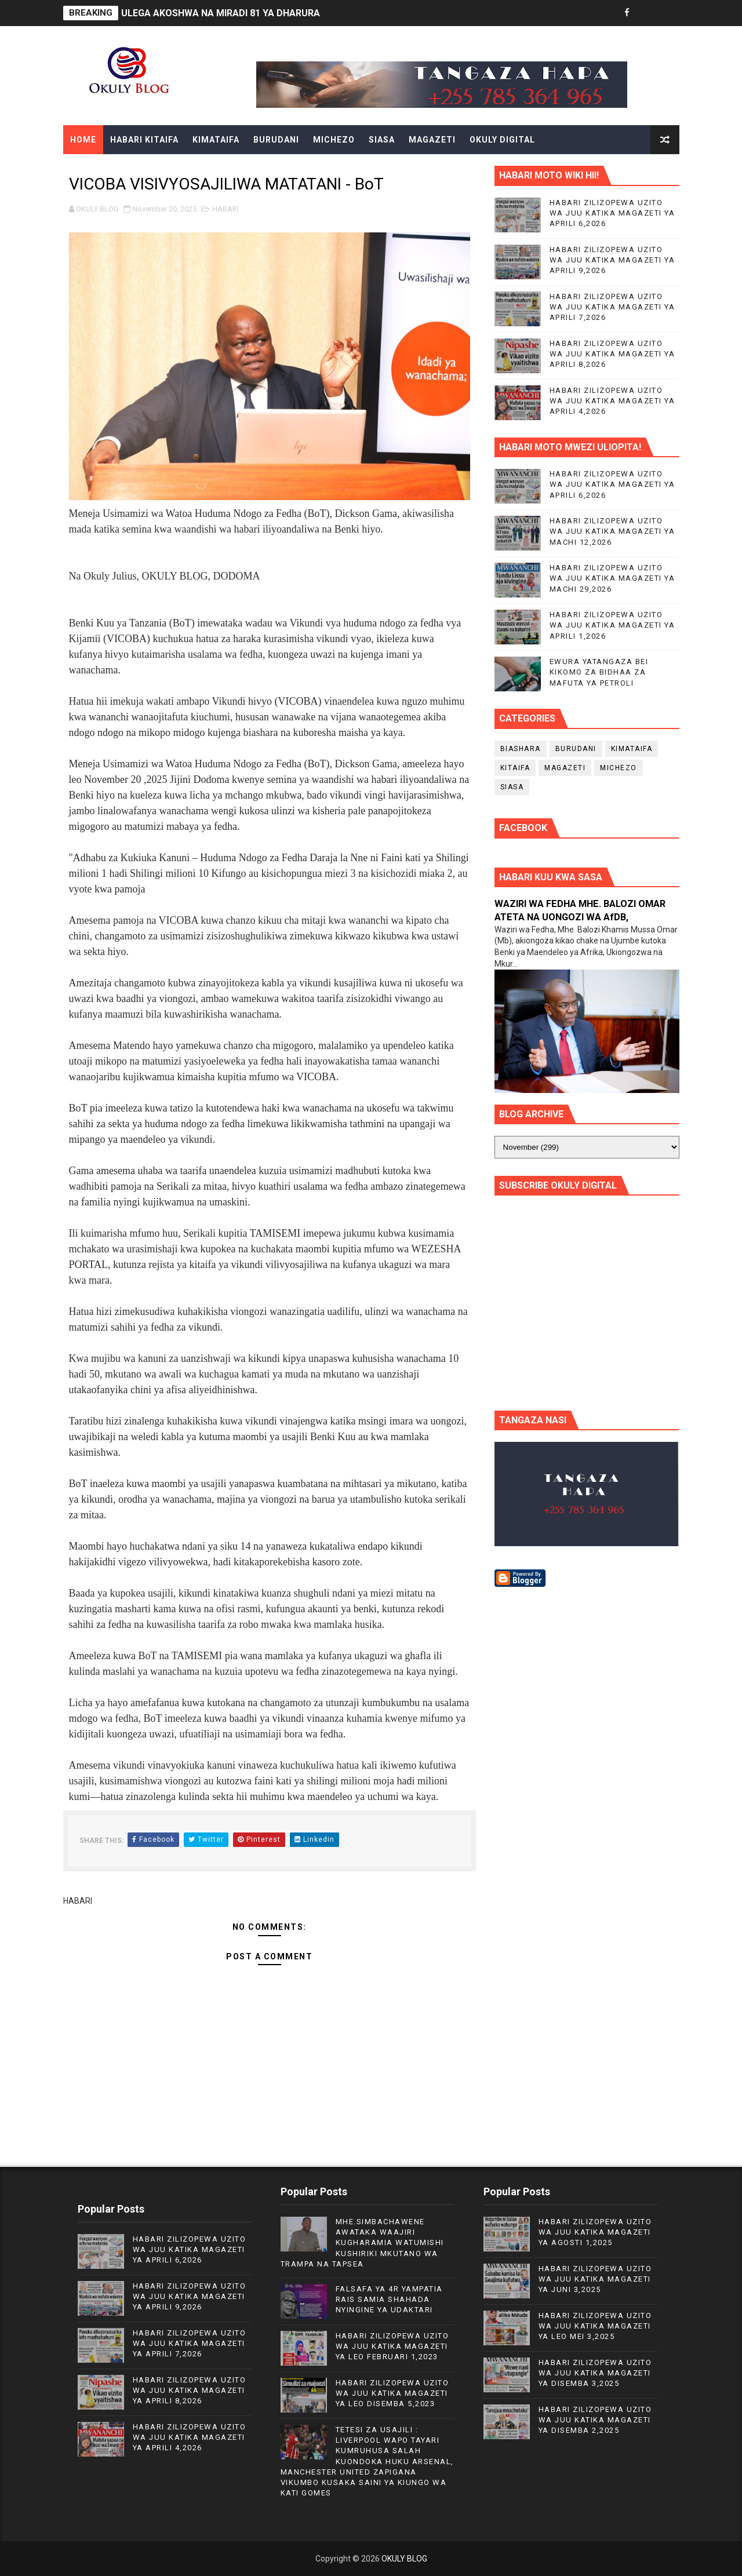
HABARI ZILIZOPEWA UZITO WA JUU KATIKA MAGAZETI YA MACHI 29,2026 (612, 578)
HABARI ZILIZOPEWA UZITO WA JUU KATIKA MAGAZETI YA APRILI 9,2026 (612, 260)
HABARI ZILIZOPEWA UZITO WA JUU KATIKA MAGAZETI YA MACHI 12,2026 (612, 531)
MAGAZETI (432, 139)
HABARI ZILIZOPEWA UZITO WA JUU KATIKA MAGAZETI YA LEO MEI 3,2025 (595, 2326)
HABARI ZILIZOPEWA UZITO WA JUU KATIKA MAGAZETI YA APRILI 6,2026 (612, 213)
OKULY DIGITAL (502, 139)
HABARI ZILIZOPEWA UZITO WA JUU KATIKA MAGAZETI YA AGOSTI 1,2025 (595, 2232)
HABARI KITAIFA (144, 139)
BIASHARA (520, 749)
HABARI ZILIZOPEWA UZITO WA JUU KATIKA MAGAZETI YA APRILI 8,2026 (612, 354)
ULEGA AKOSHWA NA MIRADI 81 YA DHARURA (220, 13)
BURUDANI (276, 139)
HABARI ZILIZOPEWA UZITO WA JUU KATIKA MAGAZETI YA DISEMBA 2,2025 (595, 2420)
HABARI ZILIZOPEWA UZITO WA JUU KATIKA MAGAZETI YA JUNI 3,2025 (595, 2279)
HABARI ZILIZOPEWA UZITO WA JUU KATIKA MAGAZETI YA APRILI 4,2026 (612, 401)
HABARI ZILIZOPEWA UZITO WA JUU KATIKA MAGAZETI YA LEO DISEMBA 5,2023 (392, 2393)
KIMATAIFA (215, 139)
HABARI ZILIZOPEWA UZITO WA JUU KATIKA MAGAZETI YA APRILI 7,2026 (612, 307)
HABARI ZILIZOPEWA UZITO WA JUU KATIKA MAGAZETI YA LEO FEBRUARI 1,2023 (392, 2346)
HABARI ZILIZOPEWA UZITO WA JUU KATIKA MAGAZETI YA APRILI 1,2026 (612, 625)
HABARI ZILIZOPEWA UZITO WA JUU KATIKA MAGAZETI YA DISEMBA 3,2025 (595, 2373)
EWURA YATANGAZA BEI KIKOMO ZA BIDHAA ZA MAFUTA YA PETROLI (599, 672)
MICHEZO (334, 139)
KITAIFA (515, 768)
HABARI (225, 209)
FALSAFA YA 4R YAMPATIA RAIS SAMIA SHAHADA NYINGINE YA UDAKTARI (389, 2299)
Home (83, 139)
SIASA (382, 139)
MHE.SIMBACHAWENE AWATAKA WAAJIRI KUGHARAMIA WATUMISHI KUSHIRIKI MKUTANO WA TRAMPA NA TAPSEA (362, 2242)
